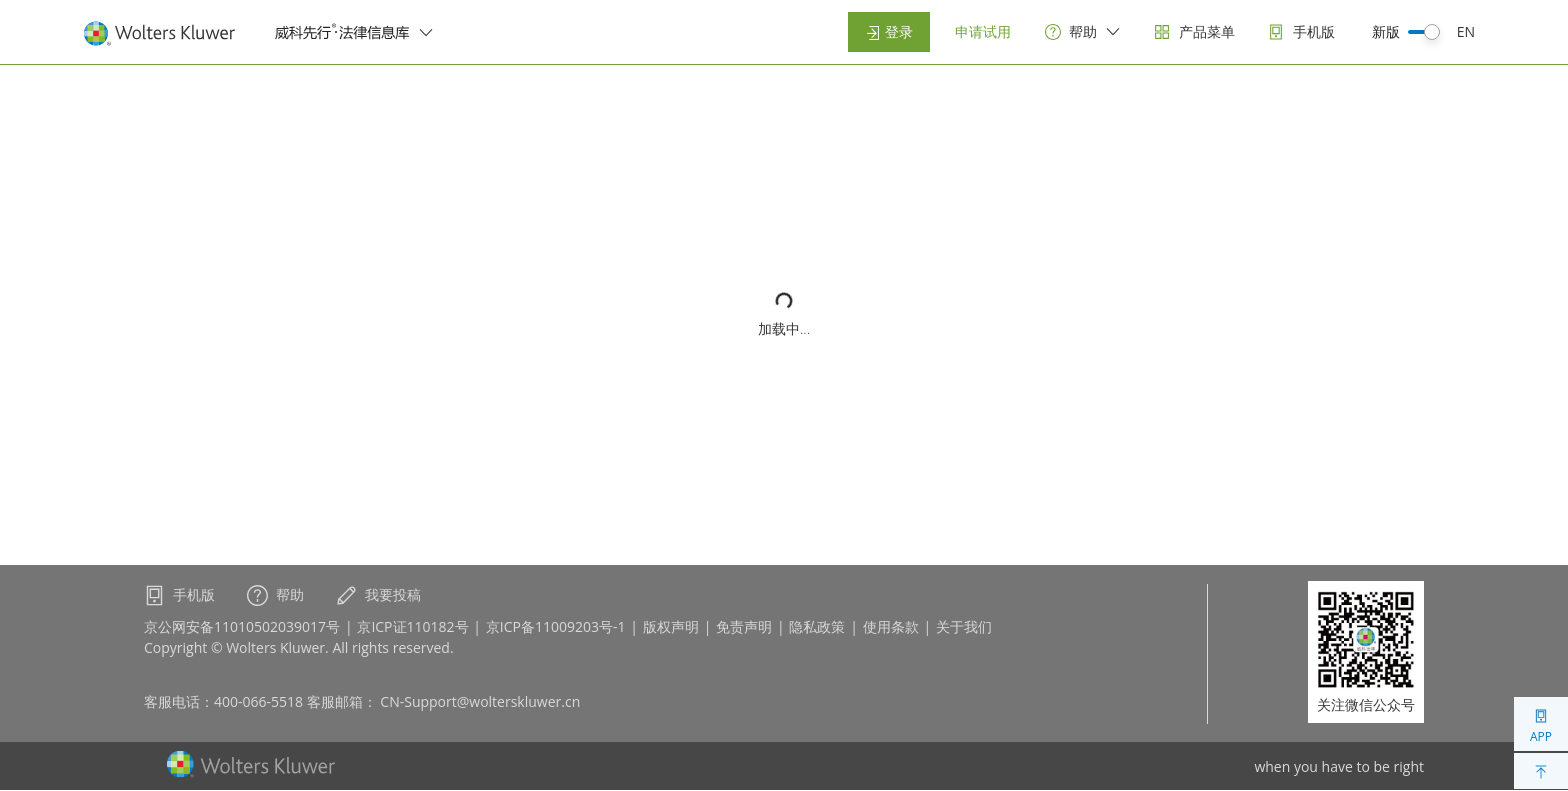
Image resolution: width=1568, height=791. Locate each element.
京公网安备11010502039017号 (242, 626)
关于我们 (964, 626)
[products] (1194, 32)
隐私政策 (817, 626)
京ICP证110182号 (412, 626)
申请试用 (983, 31)
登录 (889, 31)
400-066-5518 (258, 701)
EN (1466, 31)
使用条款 (891, 626)
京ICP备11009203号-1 (556, 626)
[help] (1083, 32)
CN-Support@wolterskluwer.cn (480, 701)
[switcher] (426, 32)
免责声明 (744, 626)
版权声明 (671, 626)
